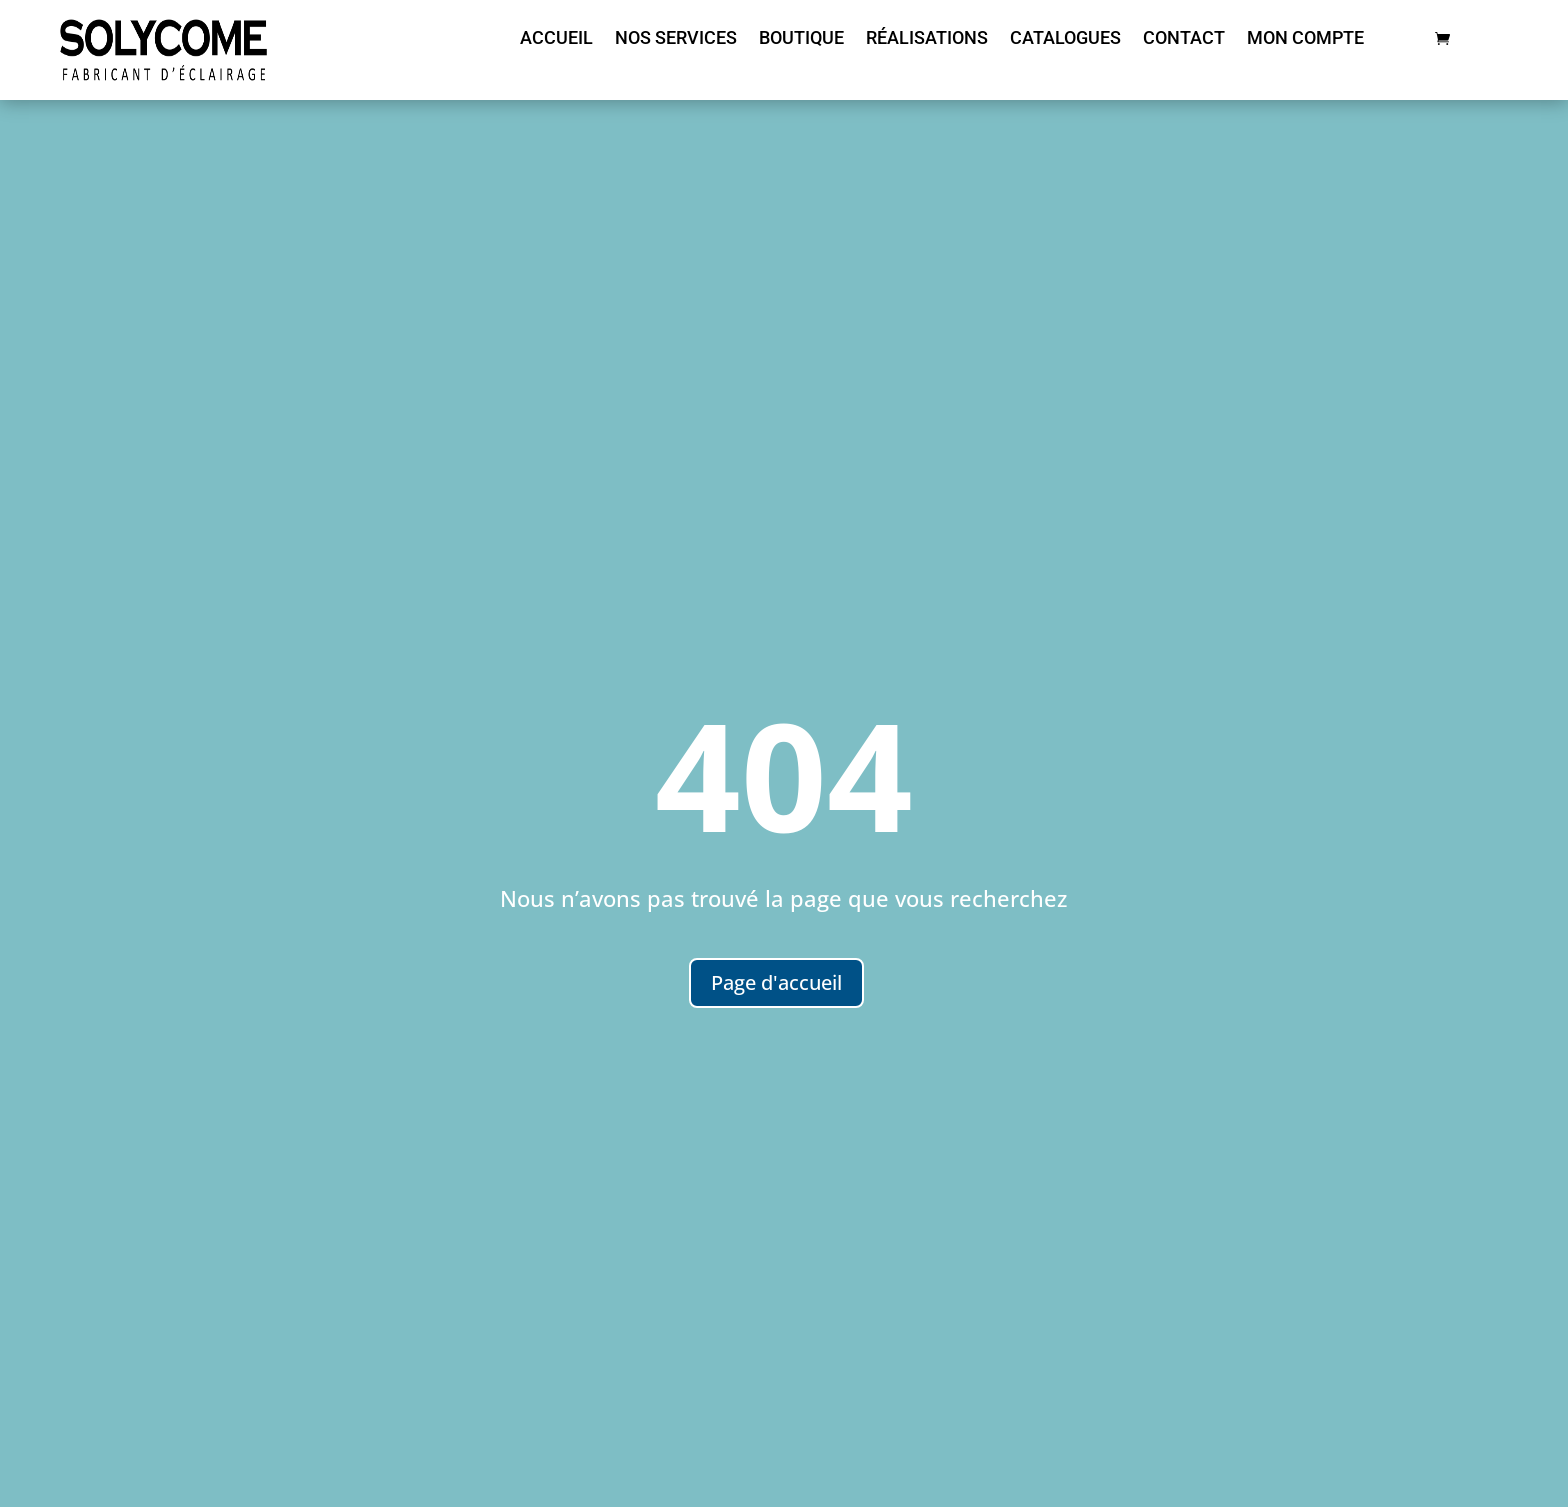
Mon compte (1305, 39)
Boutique (801, 39)
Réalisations (927, 39)
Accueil (556, 39)
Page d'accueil (776, 982)
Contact (1184, 39)
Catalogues (1065, 39)
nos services (676, 39)
